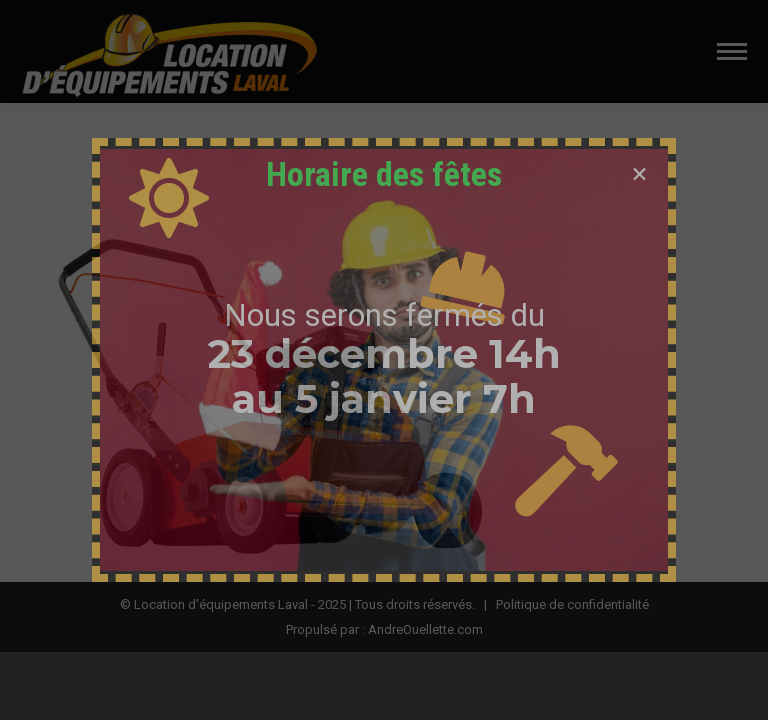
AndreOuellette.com (425, 629)
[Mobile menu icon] (732, 51)
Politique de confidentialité (572, 604)
